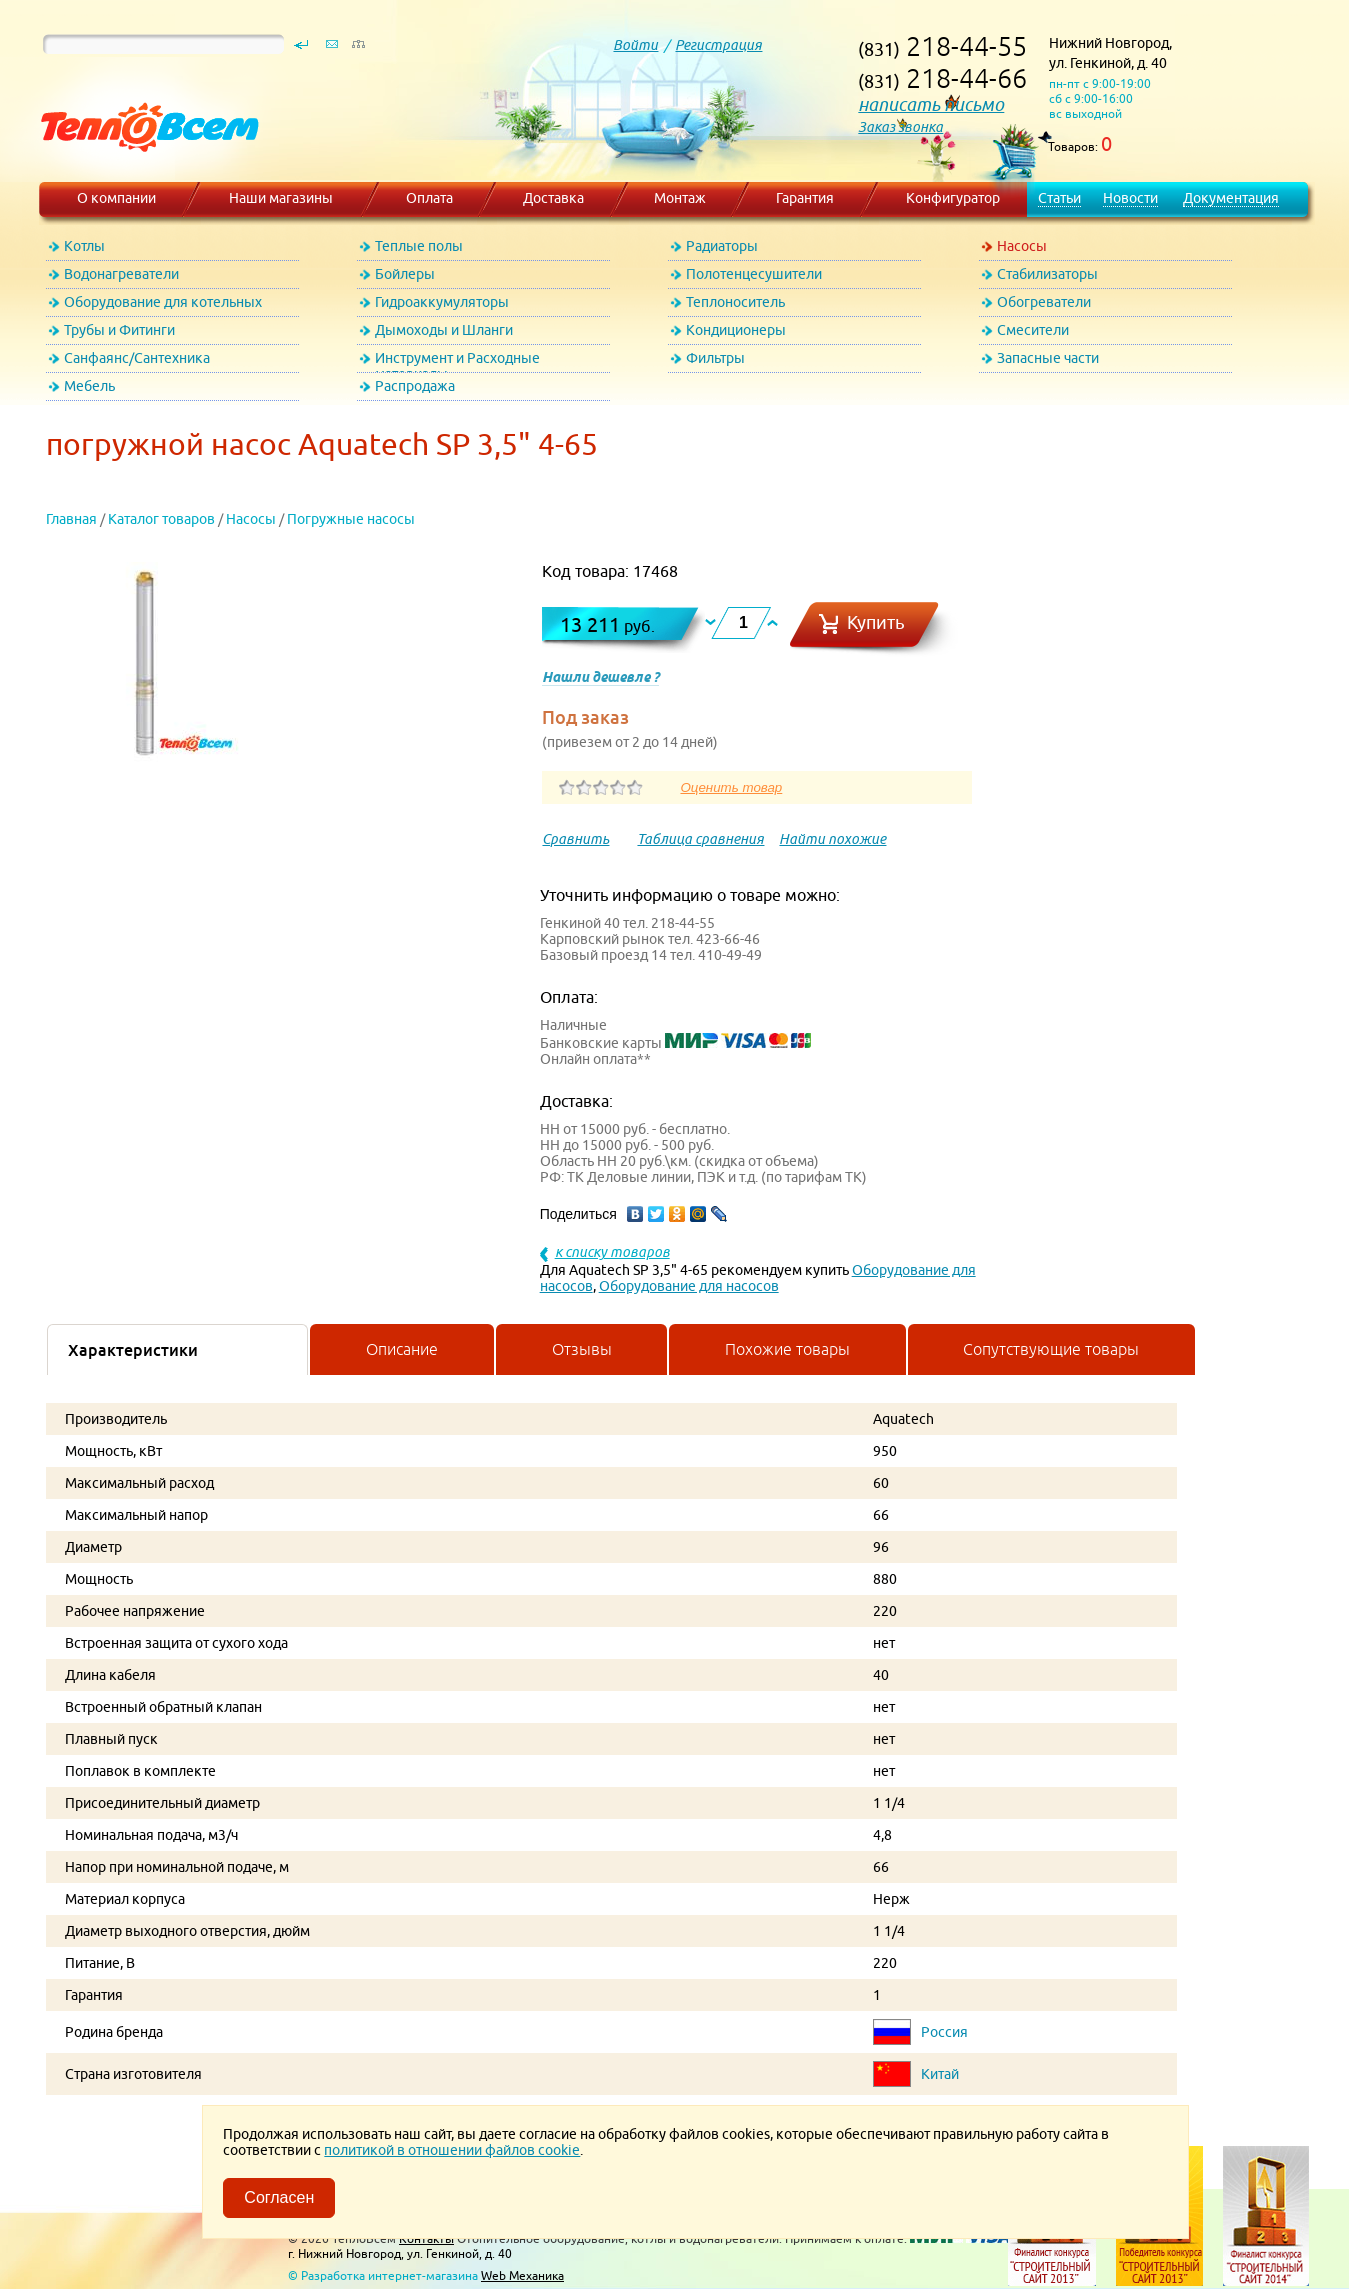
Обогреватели (1044, 302)
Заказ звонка (900, 127)
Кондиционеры (736, 330)
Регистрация (718, 45)
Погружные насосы (351, 519)
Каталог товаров (161, 519)
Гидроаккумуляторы (442, 302)
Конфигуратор (953, 198)
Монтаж (680, 198)
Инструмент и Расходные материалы (457, 361)
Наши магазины (281, 198)
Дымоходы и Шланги (444, 330)
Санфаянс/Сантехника (137, 358)
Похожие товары (787, 1349)
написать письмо (931, 104)
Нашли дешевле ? (600, 677)
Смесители (1033, 330)
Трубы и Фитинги (119, 330)
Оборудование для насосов (689, 1286)
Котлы (84, 246)
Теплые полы (419, 246)
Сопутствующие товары (1051, 1349)
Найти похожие (832, 839)
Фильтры (715, 358)
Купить (876, 622)
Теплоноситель (735, 302)
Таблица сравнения (700, 839)
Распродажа (415, 386)
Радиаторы (722, 246)
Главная (71, 519)
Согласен (279, 2197)
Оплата (429, 198)
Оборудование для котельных (163, 302)
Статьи (1059, 198)
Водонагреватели (121, 274)
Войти (635, 45)
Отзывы (582, 1349)
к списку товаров (612, 1252)
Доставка (553, 198)
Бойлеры (405, 274)
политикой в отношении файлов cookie (452, 2150)
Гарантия (805, 198)
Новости (1130, 198)
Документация (1231, 198)
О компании (116, 198)
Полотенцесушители (754, 274)
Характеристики (133, 1350)
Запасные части (1048, 358)
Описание (402, 1349)
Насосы (1022, 246)
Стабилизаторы (1047, 274)
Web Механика (522, 2275)
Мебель (89, 386)
